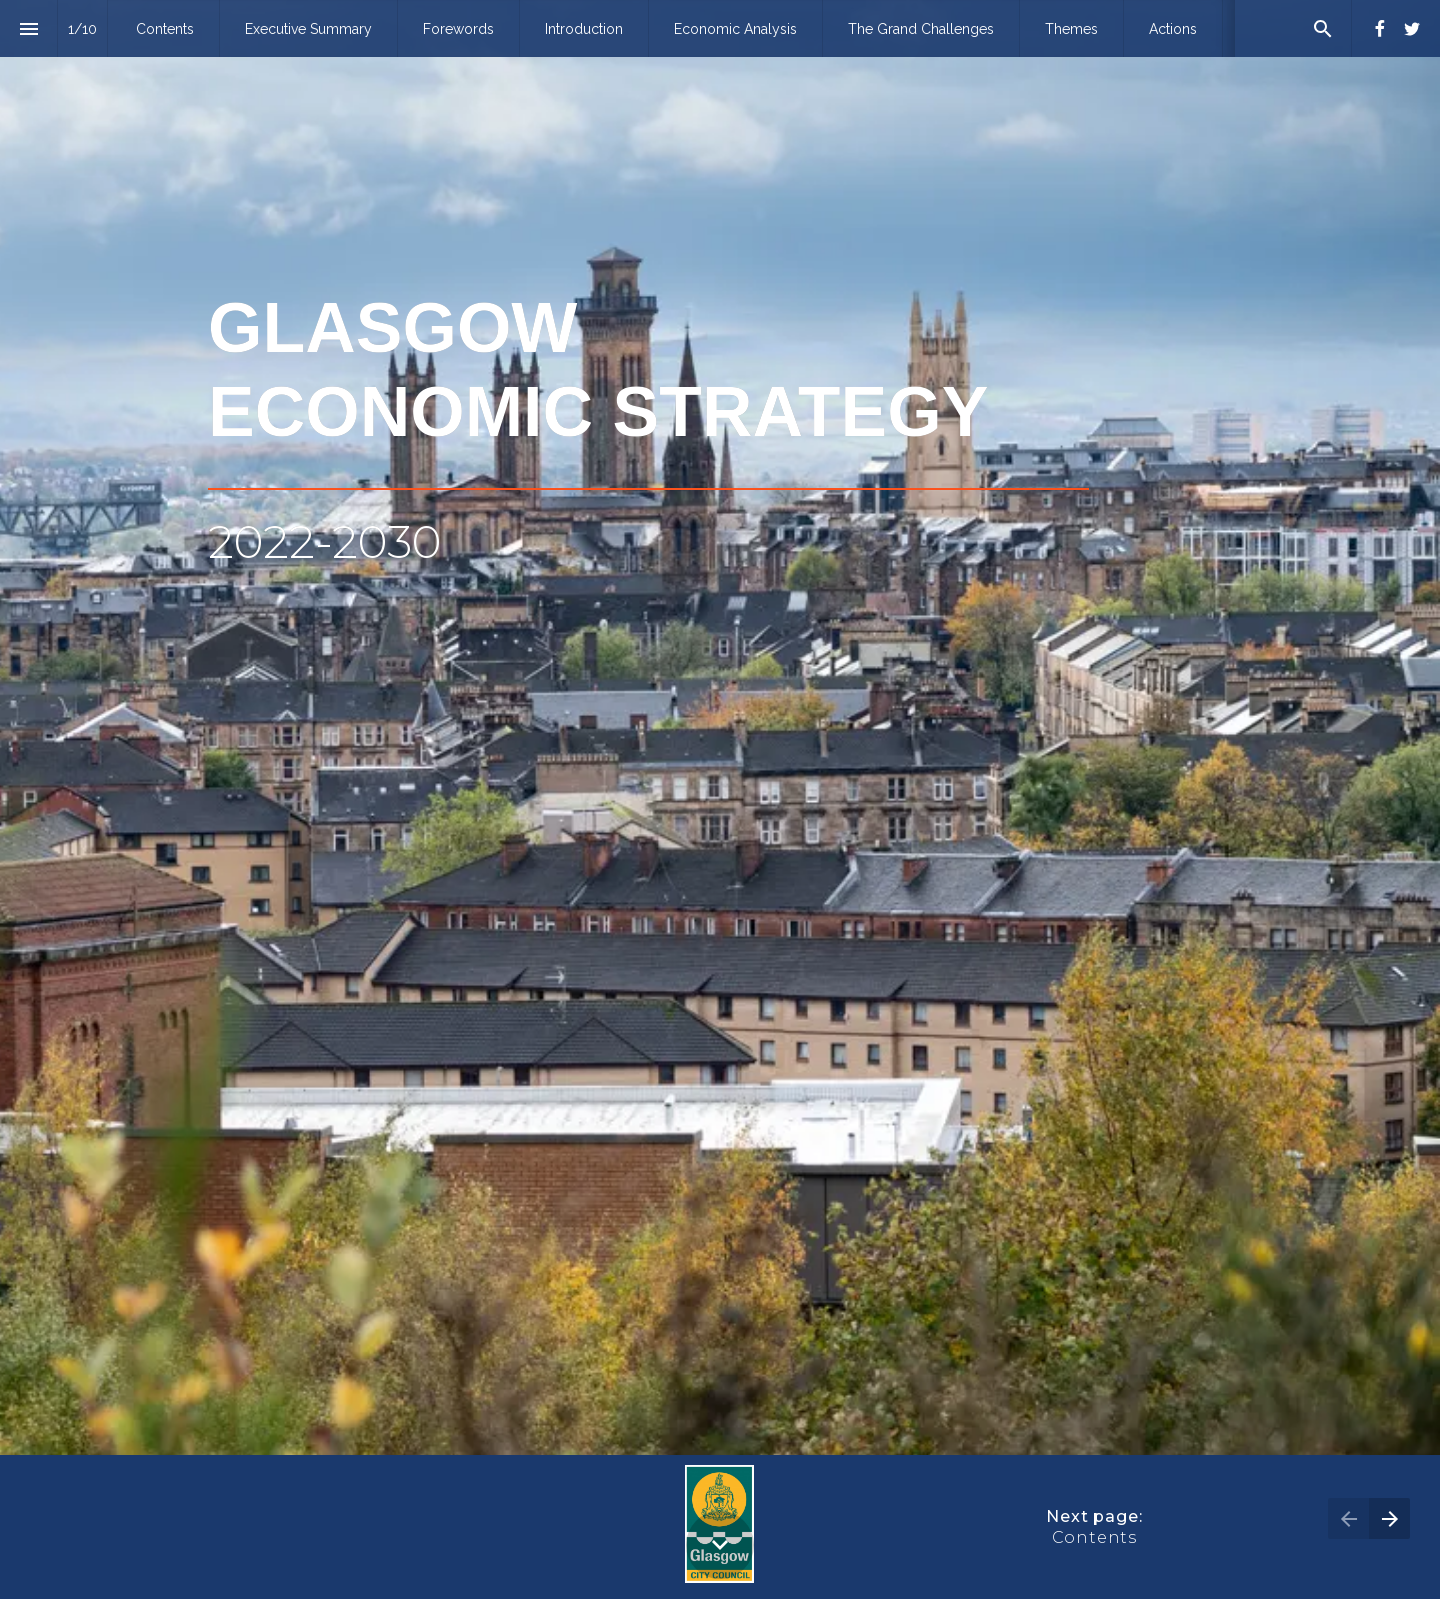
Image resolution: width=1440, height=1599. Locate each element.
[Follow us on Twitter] (1412, 29)
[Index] (28, 28)
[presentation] (720, 727)
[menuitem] (165, 28)
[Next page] (1389, 1518)
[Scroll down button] (720, 1545)
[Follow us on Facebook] (1380, 29)
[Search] (1322, 28)
